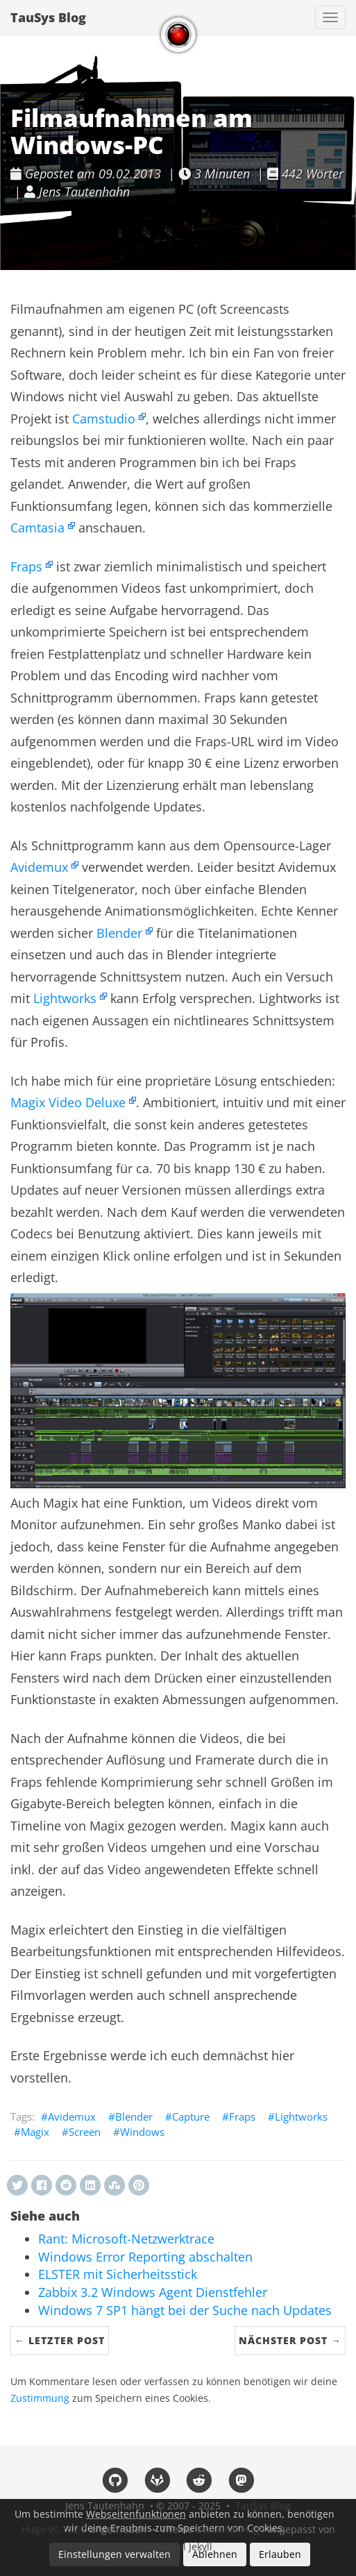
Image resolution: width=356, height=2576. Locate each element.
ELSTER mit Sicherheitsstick (117, 2274)
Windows (142, 2132)
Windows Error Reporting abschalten (145, 2256)
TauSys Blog (48, 17)
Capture (191, 2116)
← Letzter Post (60, 2340)
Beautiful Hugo (230, 2529)
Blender (119, 933)
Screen (85, 2132)
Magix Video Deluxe (68, 1102)
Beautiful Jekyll (178, 2546)
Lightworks (64, 998)
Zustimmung (39, 2398)
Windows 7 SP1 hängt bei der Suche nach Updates (185, 2310)
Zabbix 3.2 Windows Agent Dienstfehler (152, 2292)
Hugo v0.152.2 (54, 2529)
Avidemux (39, 867)
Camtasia (37, 527)
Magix (35, 2132)
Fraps (26, 566)
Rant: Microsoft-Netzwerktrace (126, 2238)
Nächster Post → (290, 2340)
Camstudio (103, 418)
